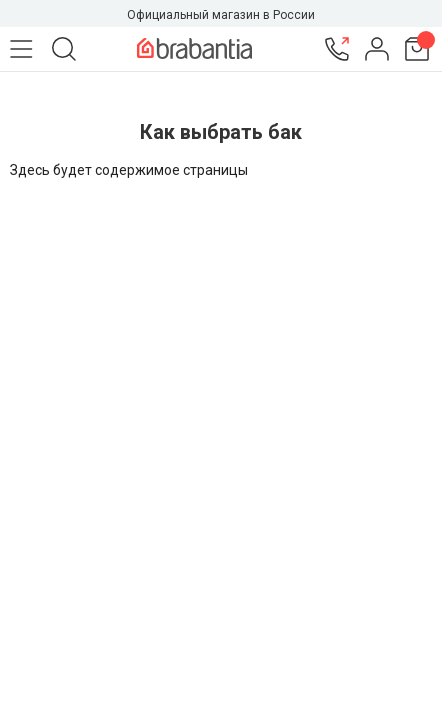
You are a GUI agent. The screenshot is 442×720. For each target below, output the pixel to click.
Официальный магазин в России (221, 15)
